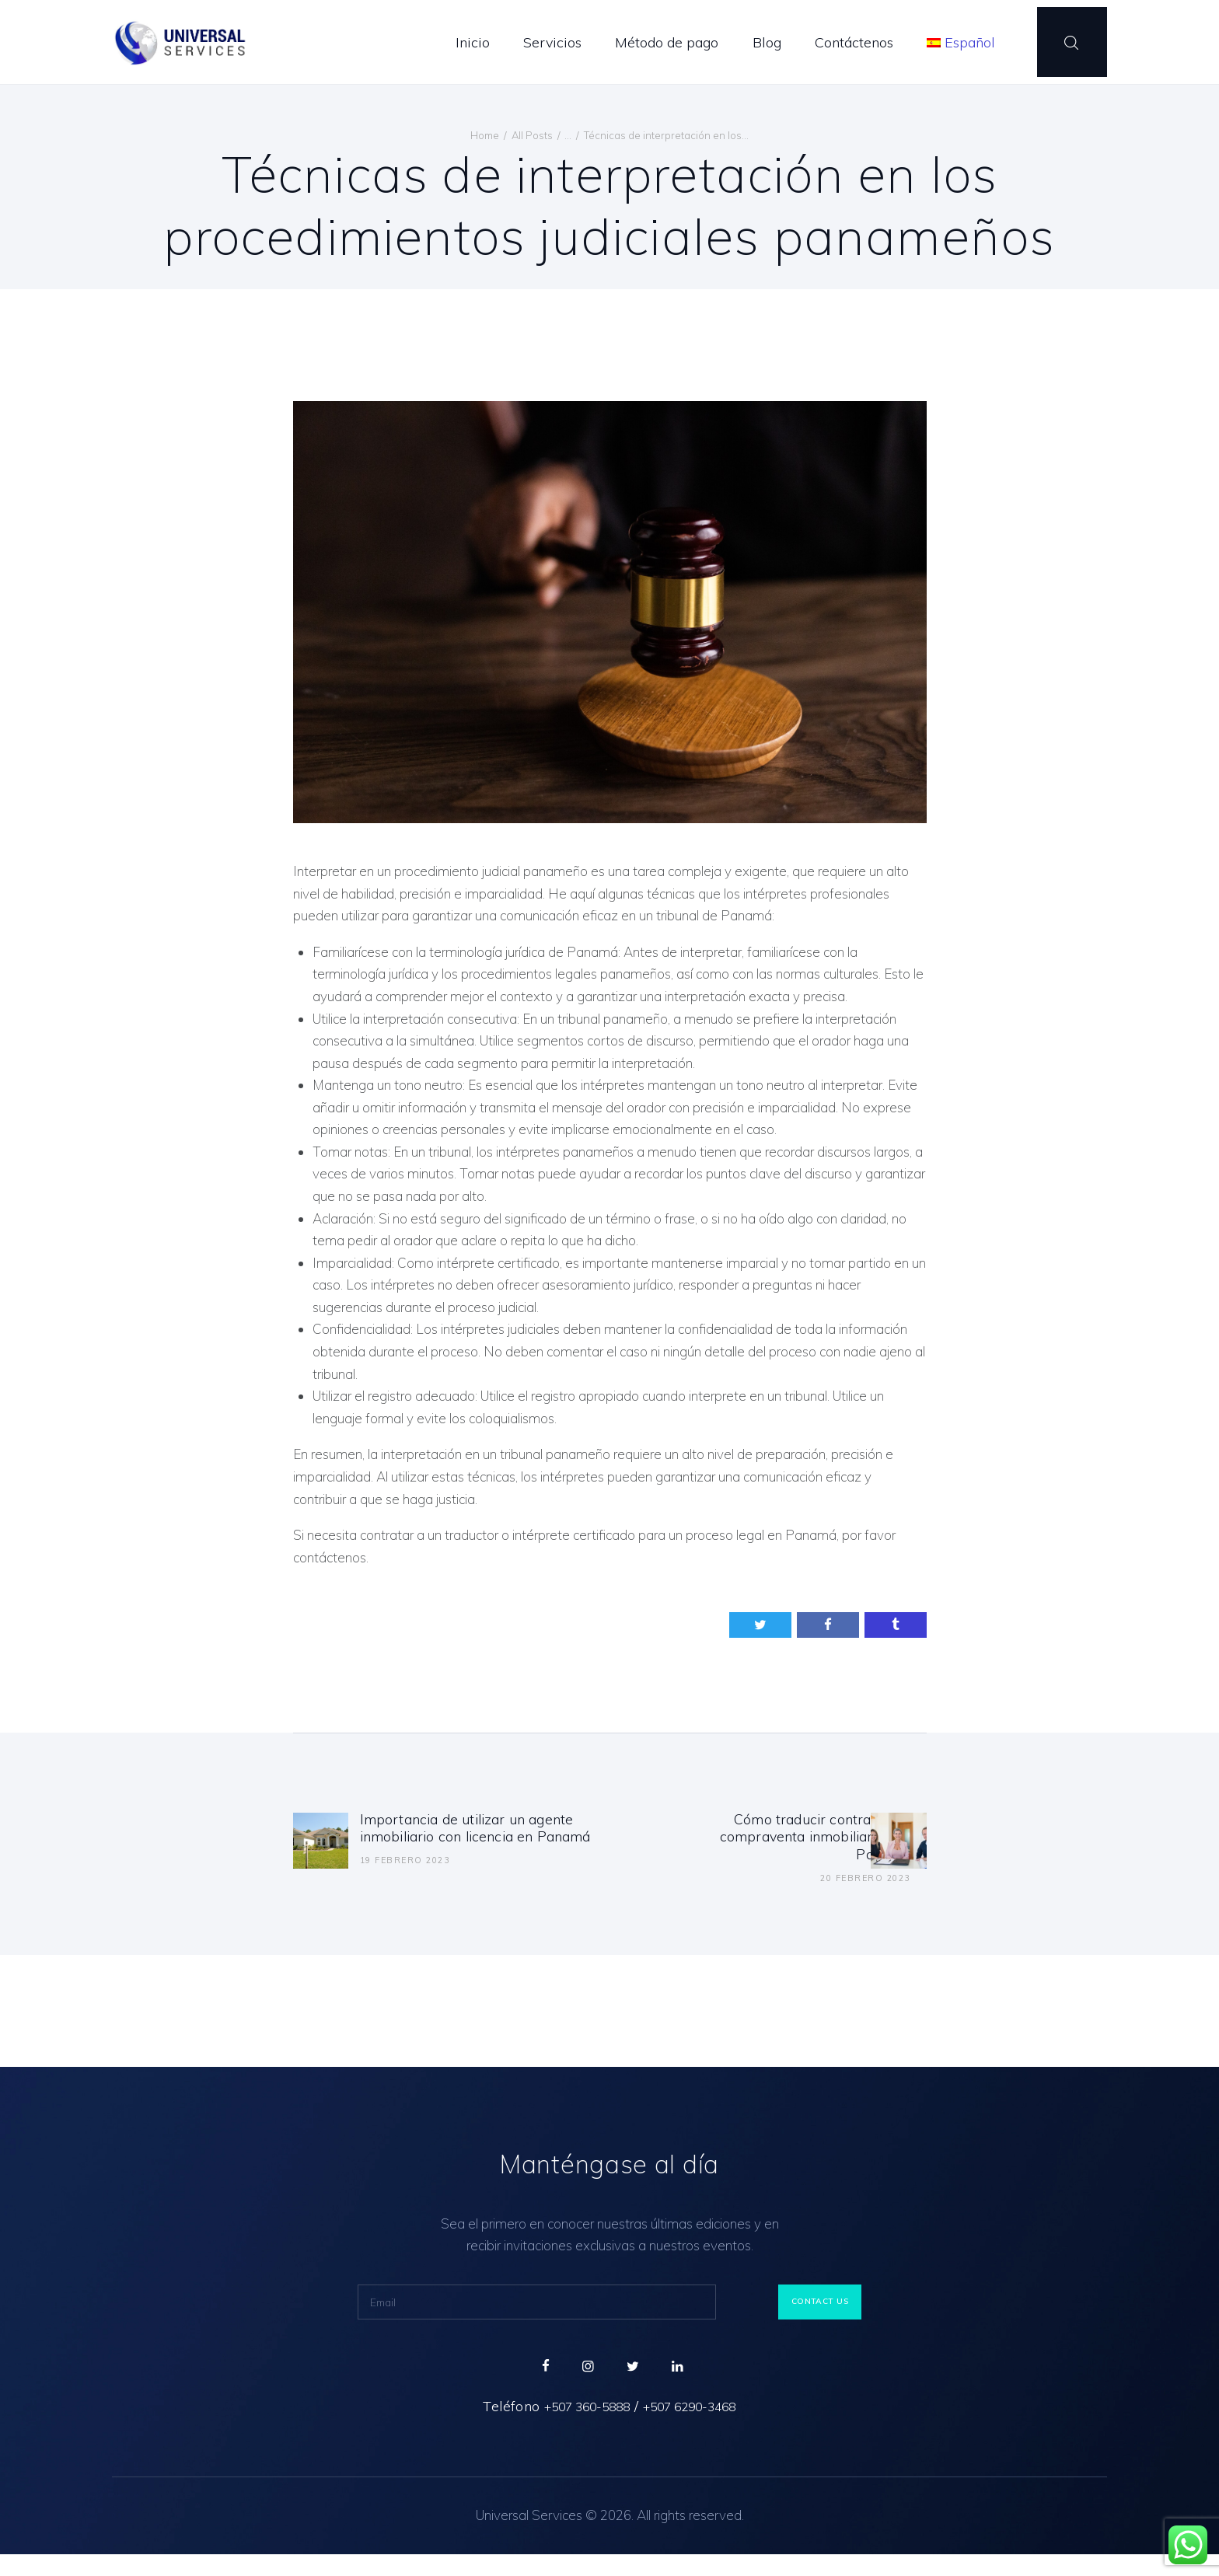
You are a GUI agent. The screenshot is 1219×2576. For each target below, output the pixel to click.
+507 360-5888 (576, 2427)
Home (484, 135)
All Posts (532, 135)
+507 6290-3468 (699, 2427)
